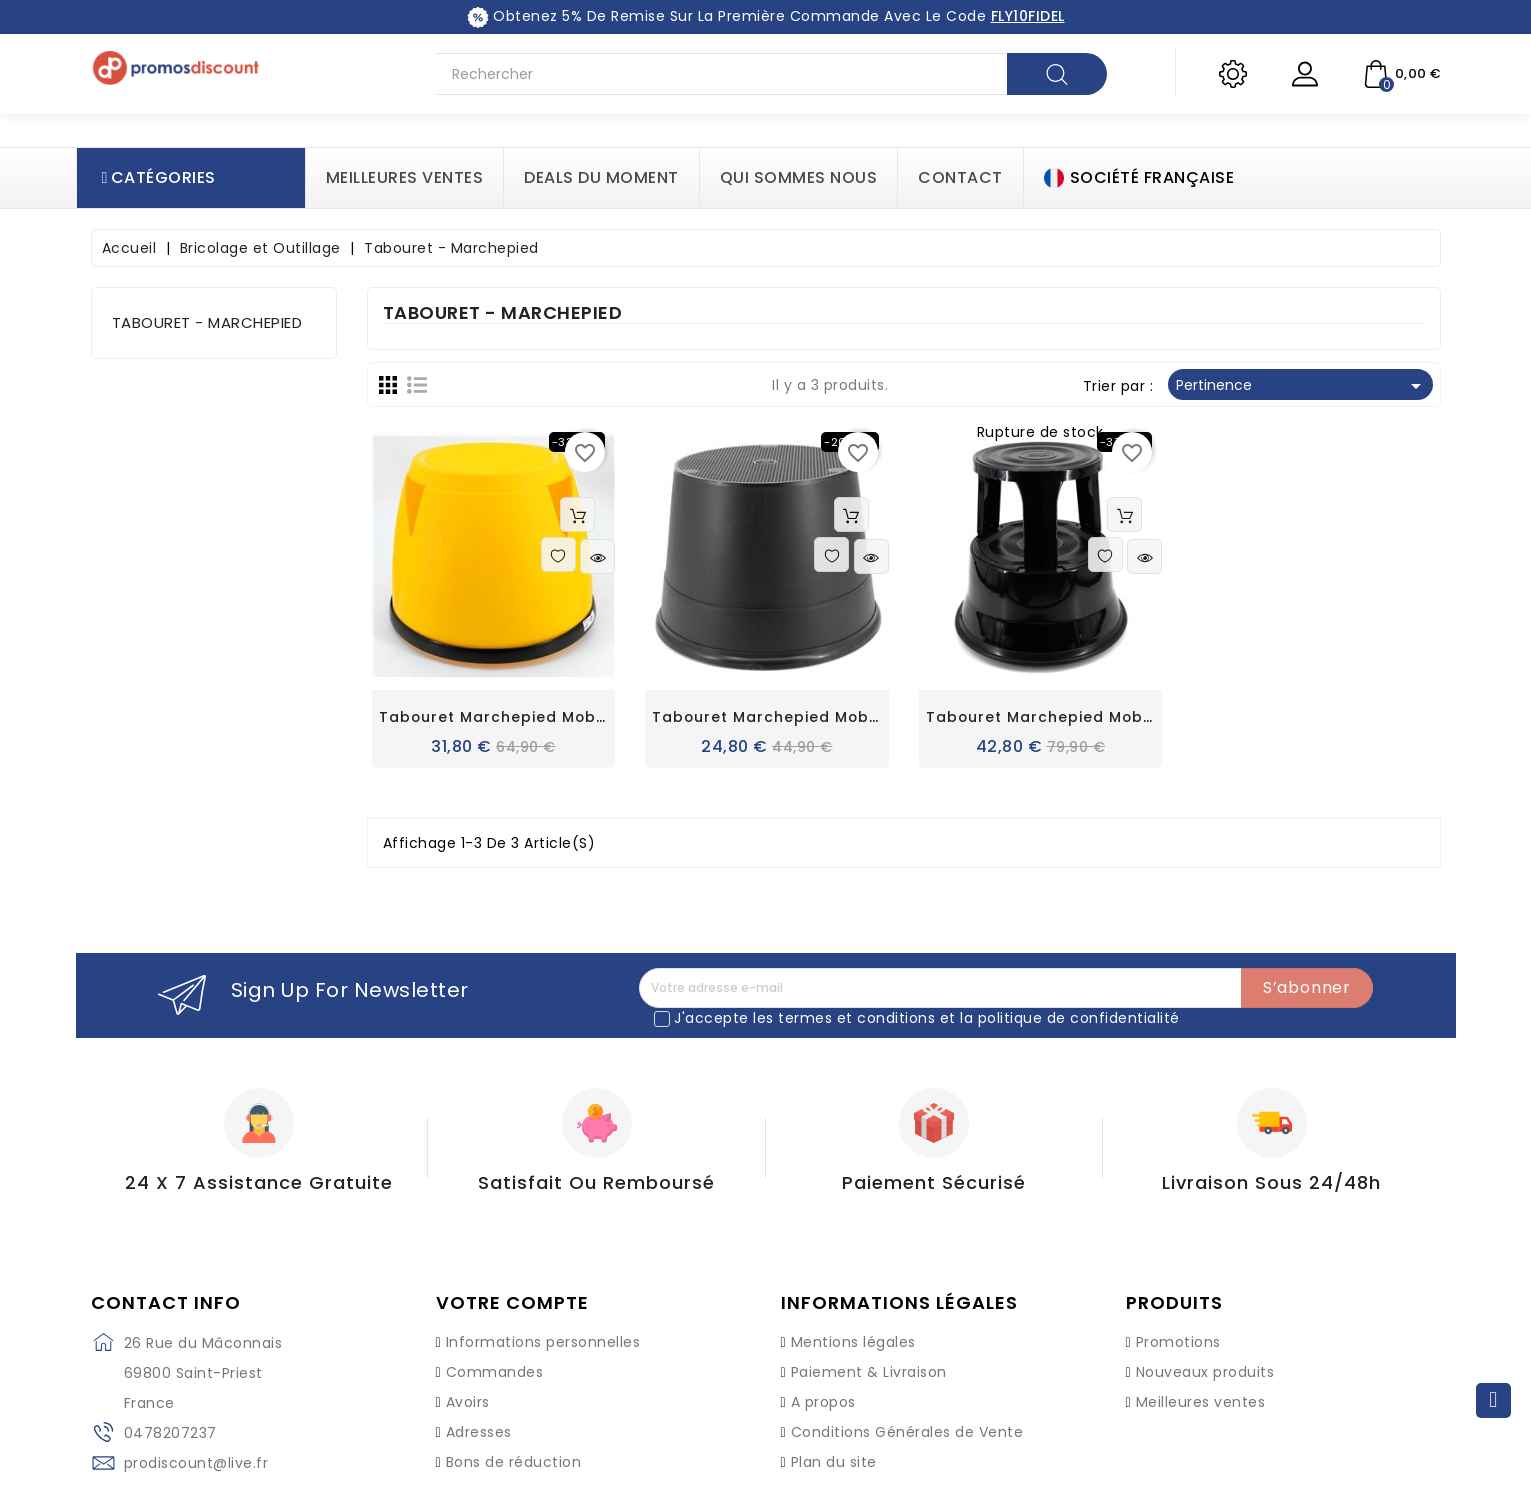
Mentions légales (853, 1342)
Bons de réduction (514, 1462)
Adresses (479, 1432)
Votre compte (512, 1303)
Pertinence (1302, 386)
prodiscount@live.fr (196, 1463)
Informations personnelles (543, 1342)
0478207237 (170, 1433)
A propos (823, 1402)
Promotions (1178, 1342)
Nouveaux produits (1205, 1372)
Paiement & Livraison (869, 1372)
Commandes (495, 1372)
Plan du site (834, 1462)
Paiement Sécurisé (934, 1182)
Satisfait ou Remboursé (596, 1182)
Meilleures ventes (1201, 1402)
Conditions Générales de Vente (907, 1432)
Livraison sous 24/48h (1271, 1182)
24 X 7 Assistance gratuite (259, 1182)
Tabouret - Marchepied (207, 322)
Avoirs (468, 1402)
